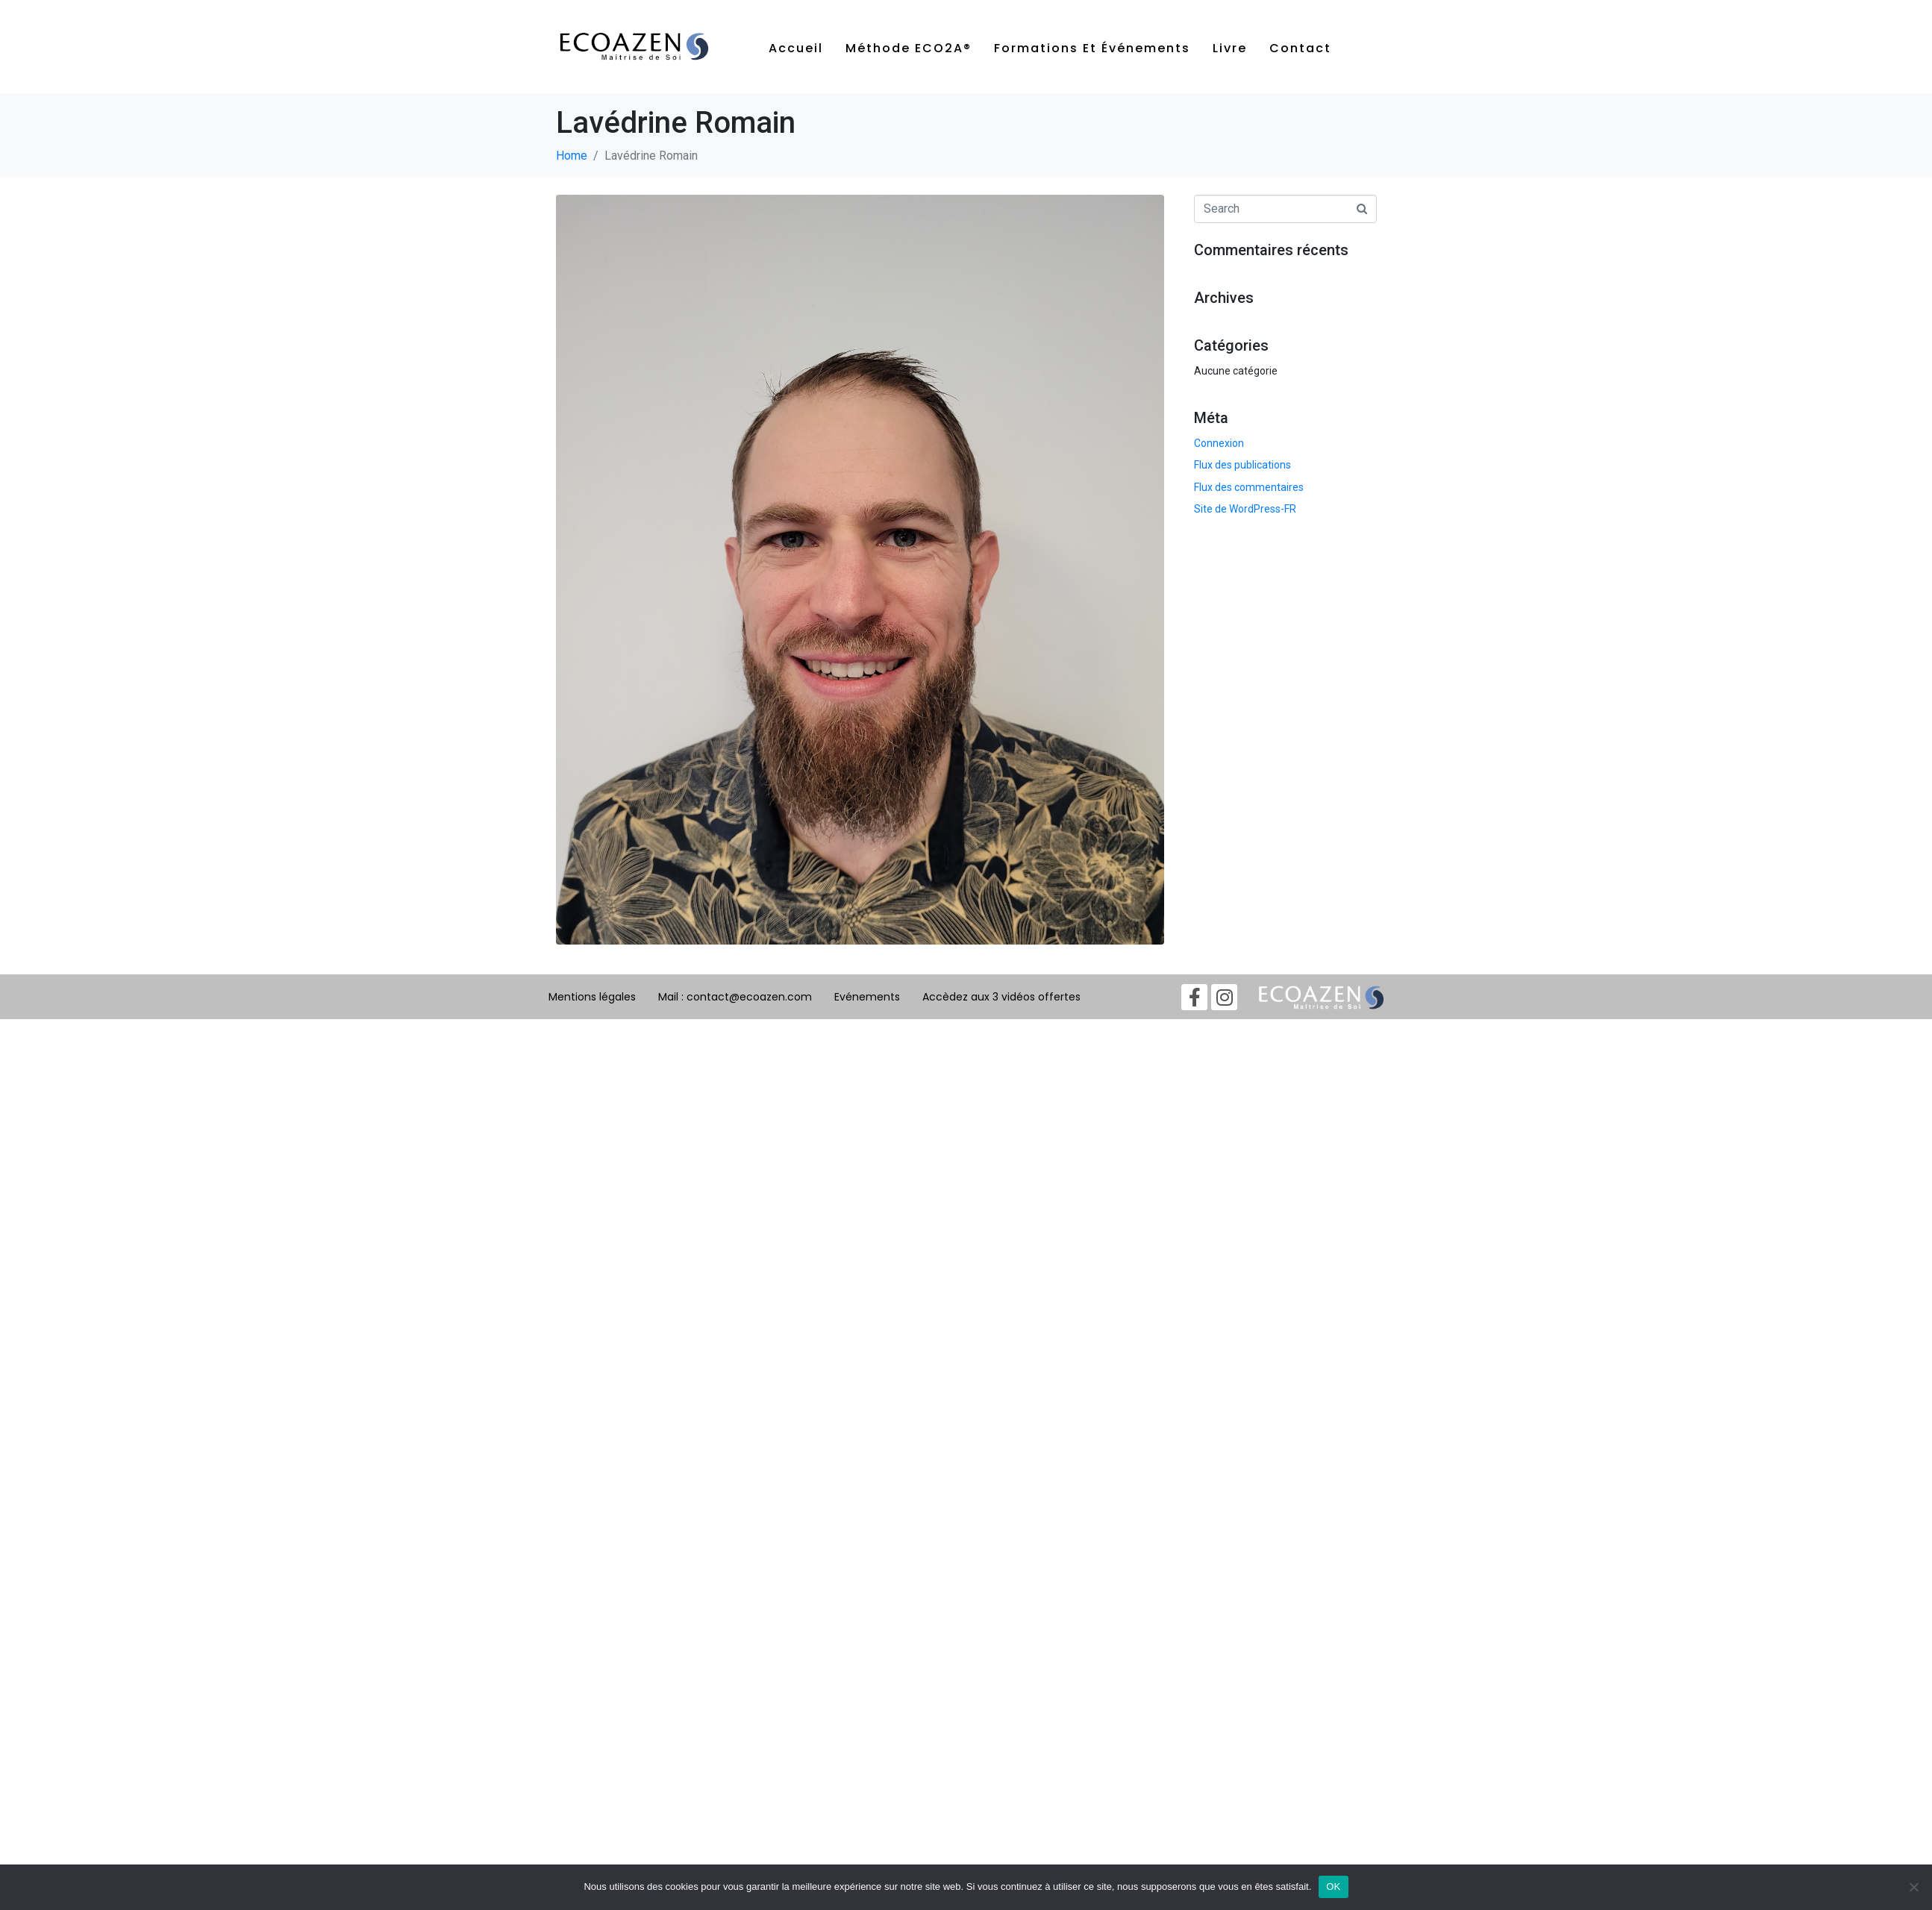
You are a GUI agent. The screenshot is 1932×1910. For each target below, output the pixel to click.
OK (1333, 1886)
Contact (1300, 48)
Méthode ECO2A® (908, 48)
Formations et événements (1092, 48)
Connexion (1219, 443)
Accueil (796, 48)
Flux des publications (1242, 465)
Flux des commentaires (1249, 487)
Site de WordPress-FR (1245, 509)
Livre (1230, 48)
